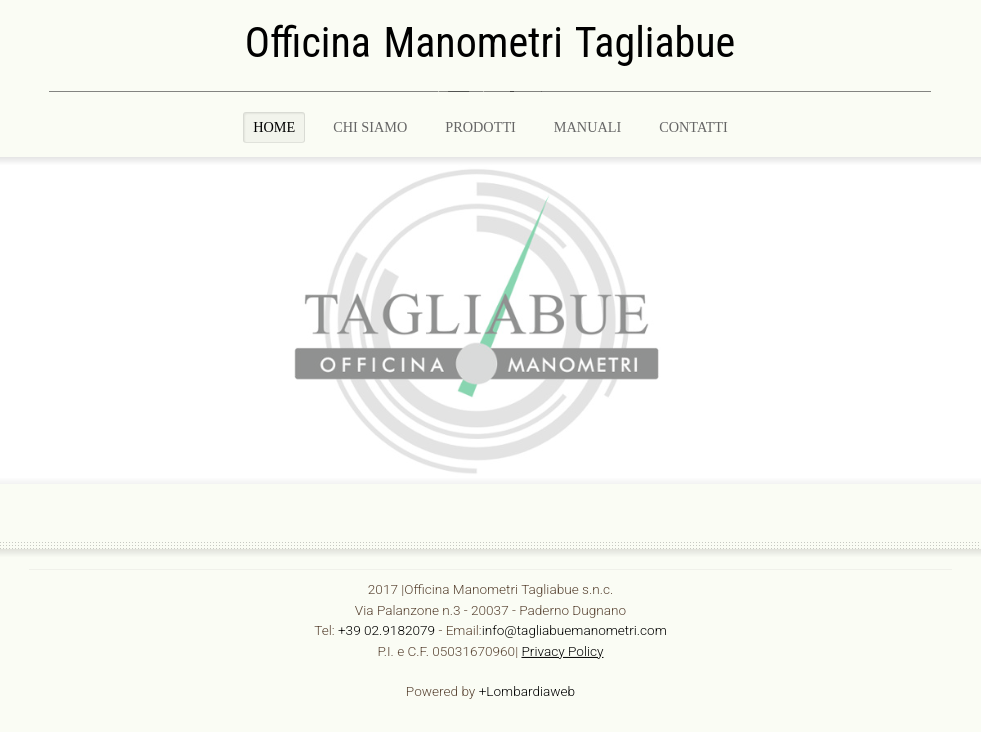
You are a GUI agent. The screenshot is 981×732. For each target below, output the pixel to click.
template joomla (974, 464)
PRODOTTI (480, 127)
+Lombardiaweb (527, 690)
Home (274, 127)
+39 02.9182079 (386, 629)
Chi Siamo (370, 127)
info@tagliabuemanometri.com (574, 629)
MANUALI (587, 127)
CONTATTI (693, 127)
